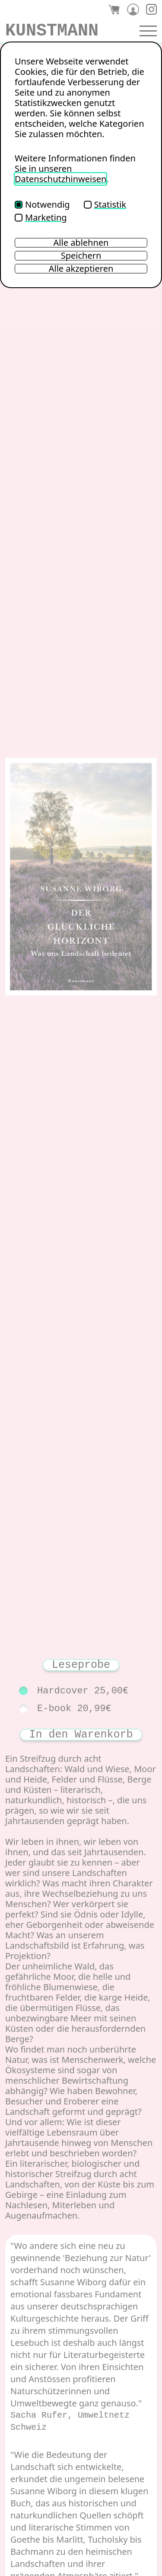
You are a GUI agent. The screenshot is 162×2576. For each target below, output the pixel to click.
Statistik (105, 204)
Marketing (41, 217)
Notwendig (42, 204)
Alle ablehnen (81, 242)
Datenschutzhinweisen (60, 179)
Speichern (81, 255)
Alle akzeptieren (81, 268)
